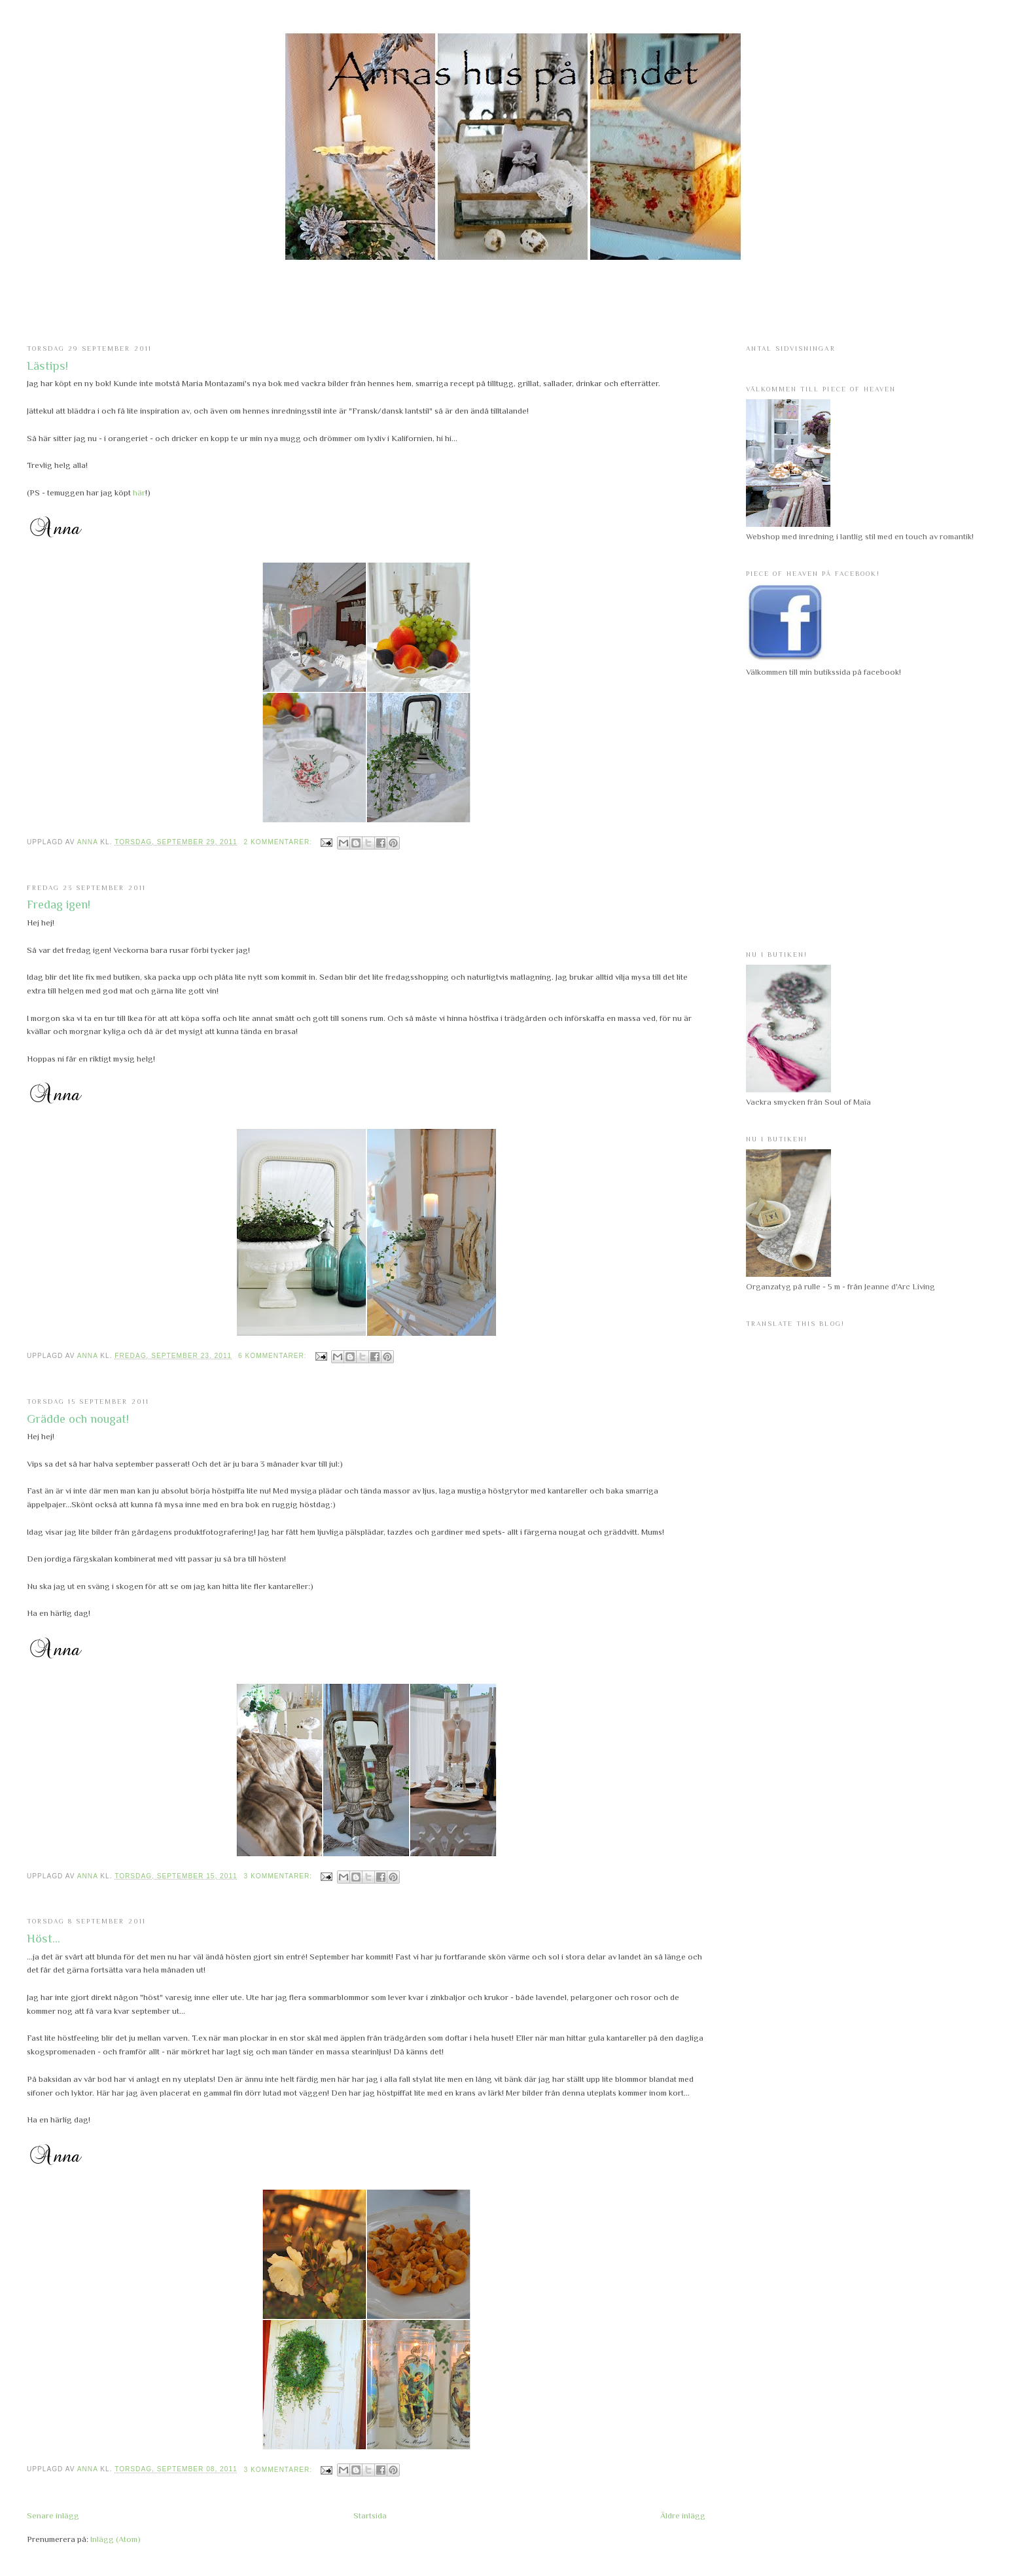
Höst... (43, 1938)
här (139, 492)
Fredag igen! (58, 904)
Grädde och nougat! (78, 1418)
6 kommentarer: (273, 1355)
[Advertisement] (513, 303)
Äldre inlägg (682, 2515)
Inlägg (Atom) (115, 2539)
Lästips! (47, 365)
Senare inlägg (53, 2515)
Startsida (370, 2515)
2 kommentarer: (279, 842)
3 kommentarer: (279, 1876)
